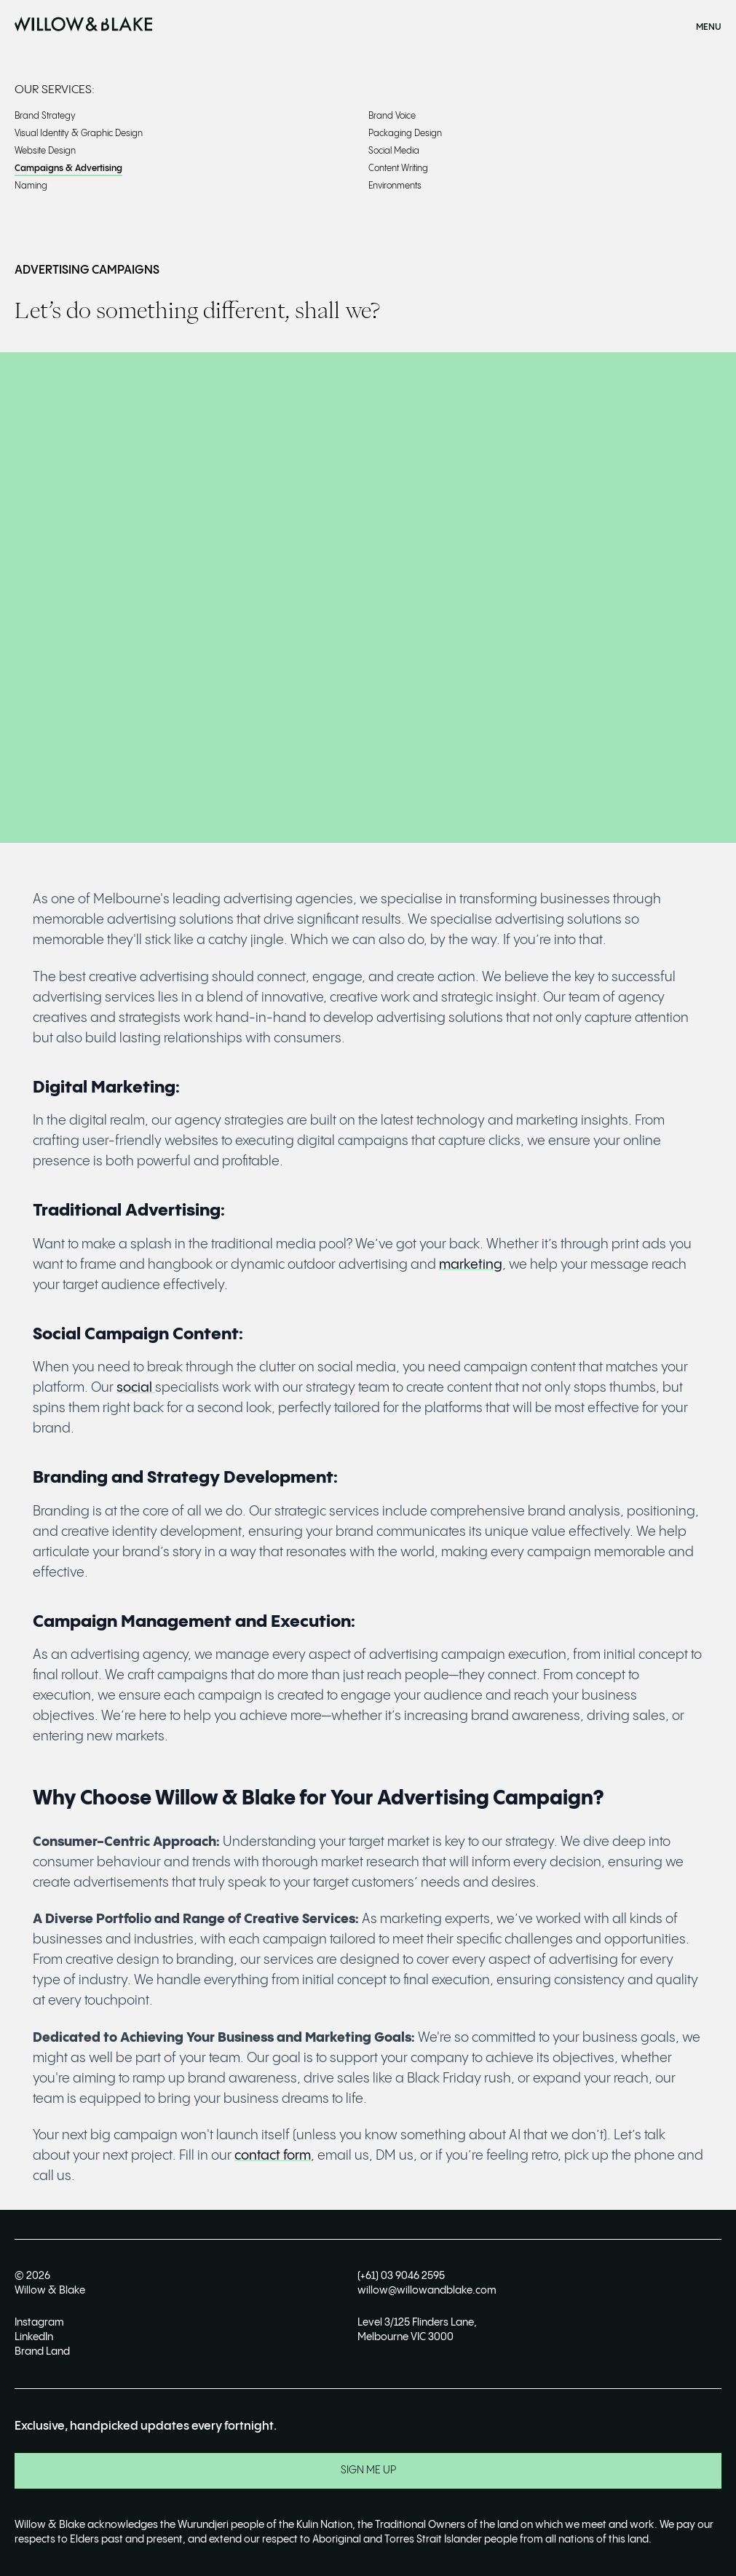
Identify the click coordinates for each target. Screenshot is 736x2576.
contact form (272, 2156)
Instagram (39, 2323)
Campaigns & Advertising (68, 168)
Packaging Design (405, 133)
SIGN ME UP (368, 2470)
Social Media (393, 151)
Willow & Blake (50, 2291)
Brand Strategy (45, 116)
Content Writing (398, 168)
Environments (395, 186)
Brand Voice (392, 116)
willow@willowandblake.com (426, 2291)
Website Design (45, 151)
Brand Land (42, 2352)
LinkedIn (34, 2337)
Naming (31, 186)
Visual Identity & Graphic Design (79, 133)
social (135, 1388)
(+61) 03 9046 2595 (401, 2276)
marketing (470, 1265)
